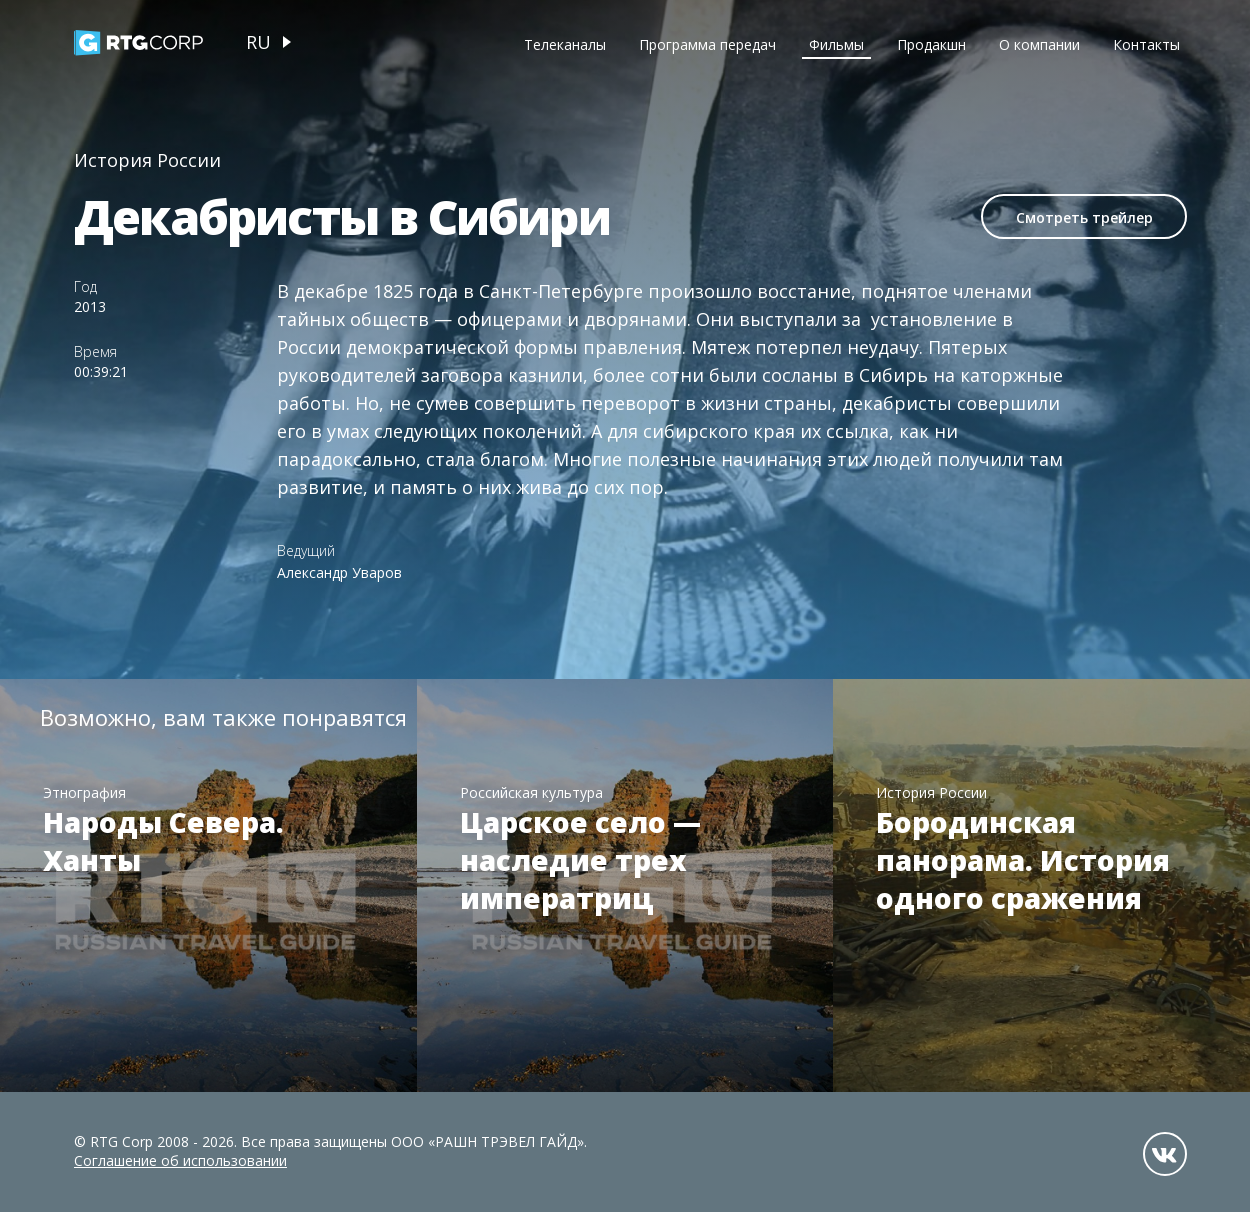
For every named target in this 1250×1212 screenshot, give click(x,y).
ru (258, 42)
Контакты (1146, 44)
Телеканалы (565, 44)
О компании (1039, 44)
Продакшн (931, 44)
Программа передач (707, 44)
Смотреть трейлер (1084, 217)
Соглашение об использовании (180, 1160)
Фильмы (836, 44)
